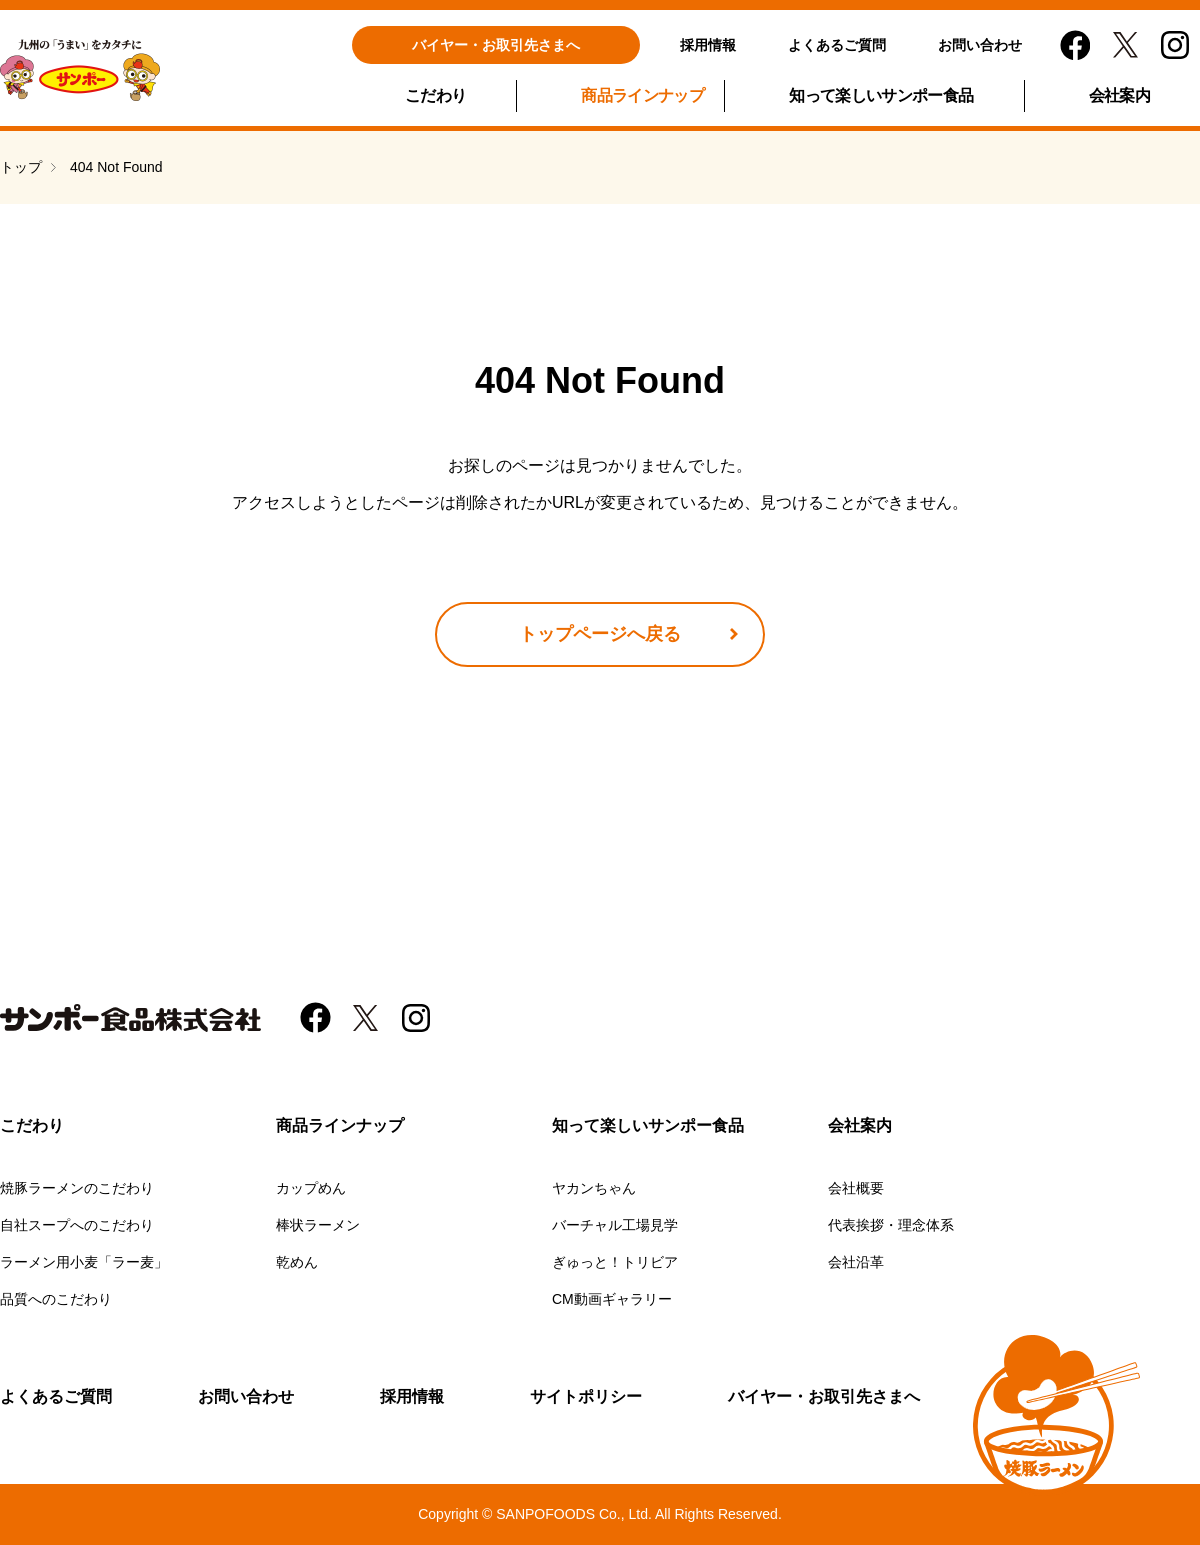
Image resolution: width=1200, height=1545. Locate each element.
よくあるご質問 (837, 45)
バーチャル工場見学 (615, 1225)
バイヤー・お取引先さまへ (496, 45)
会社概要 (856, 1188)
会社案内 (1119, 95)
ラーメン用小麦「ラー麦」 (84, 1262)
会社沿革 (856, 1262)
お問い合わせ (980, 45)
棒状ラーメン (318, 1225)
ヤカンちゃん (594, 1188)
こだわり (435, 95)
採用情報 (708, 45)
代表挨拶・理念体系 (891, 1225)
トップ (21, 167)
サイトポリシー (586, 1396)
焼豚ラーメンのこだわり (77, 1188)
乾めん (297, 1262)
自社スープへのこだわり (77, 1225)
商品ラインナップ (642, 95)
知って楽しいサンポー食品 (881, 95)
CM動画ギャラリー (612, 1299)
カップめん (311, 1188)
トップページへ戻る (600, 634)
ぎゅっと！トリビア (615, 1262)
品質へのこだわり (56, 1299)
